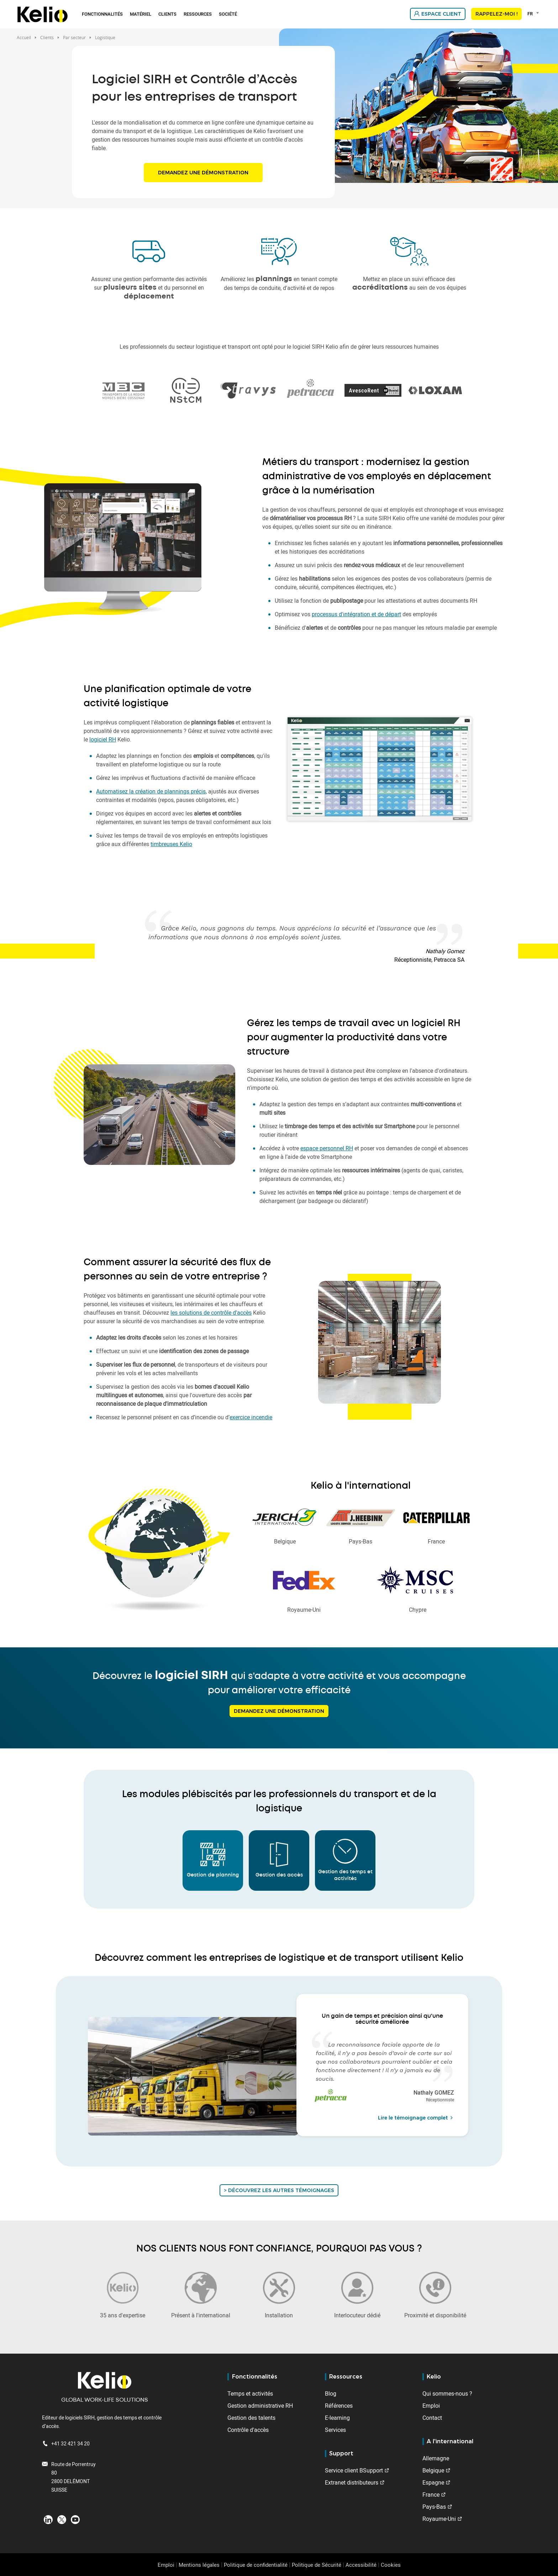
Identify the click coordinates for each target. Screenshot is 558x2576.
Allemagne (435, 2458)
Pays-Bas (434, 2507)
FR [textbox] (530, 13)
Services (335, 2430)
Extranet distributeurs (351, 2482)
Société (228, 14)
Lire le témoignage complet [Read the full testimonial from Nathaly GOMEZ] (416, 2118)
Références (339, 2405)
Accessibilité (361, 2564)
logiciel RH (102, 739)
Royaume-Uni (439, 2519)
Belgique (433, 2470)
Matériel (140, 14)
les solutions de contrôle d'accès (211, 1312)
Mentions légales (199, 2564)
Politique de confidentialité (256, 2564)
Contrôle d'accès (248, 2430)
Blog (330, 2393)
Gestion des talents (251, 2418)
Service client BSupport (354, 2470)
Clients (167, 14)
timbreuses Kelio (171, 844)
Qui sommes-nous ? (447, 2393)
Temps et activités (250, 2393)
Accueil (24, 37)
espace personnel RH (326, 1148)
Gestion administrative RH (260, 2405)
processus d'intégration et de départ (356, 614)
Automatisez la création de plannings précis (151, 791)
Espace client (441, 14)
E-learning (337, 2418)
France (430, 2494)
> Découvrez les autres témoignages (279, 2190)
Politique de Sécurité (316, 2564)
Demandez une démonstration (203, 172)
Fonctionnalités (102, 14)
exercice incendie (251, 1417)
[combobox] (534, 14)
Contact (432, 2418)
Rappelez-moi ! (496, 14)
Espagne (433, 2482)
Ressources (198, 14)
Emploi (431, 2405)
